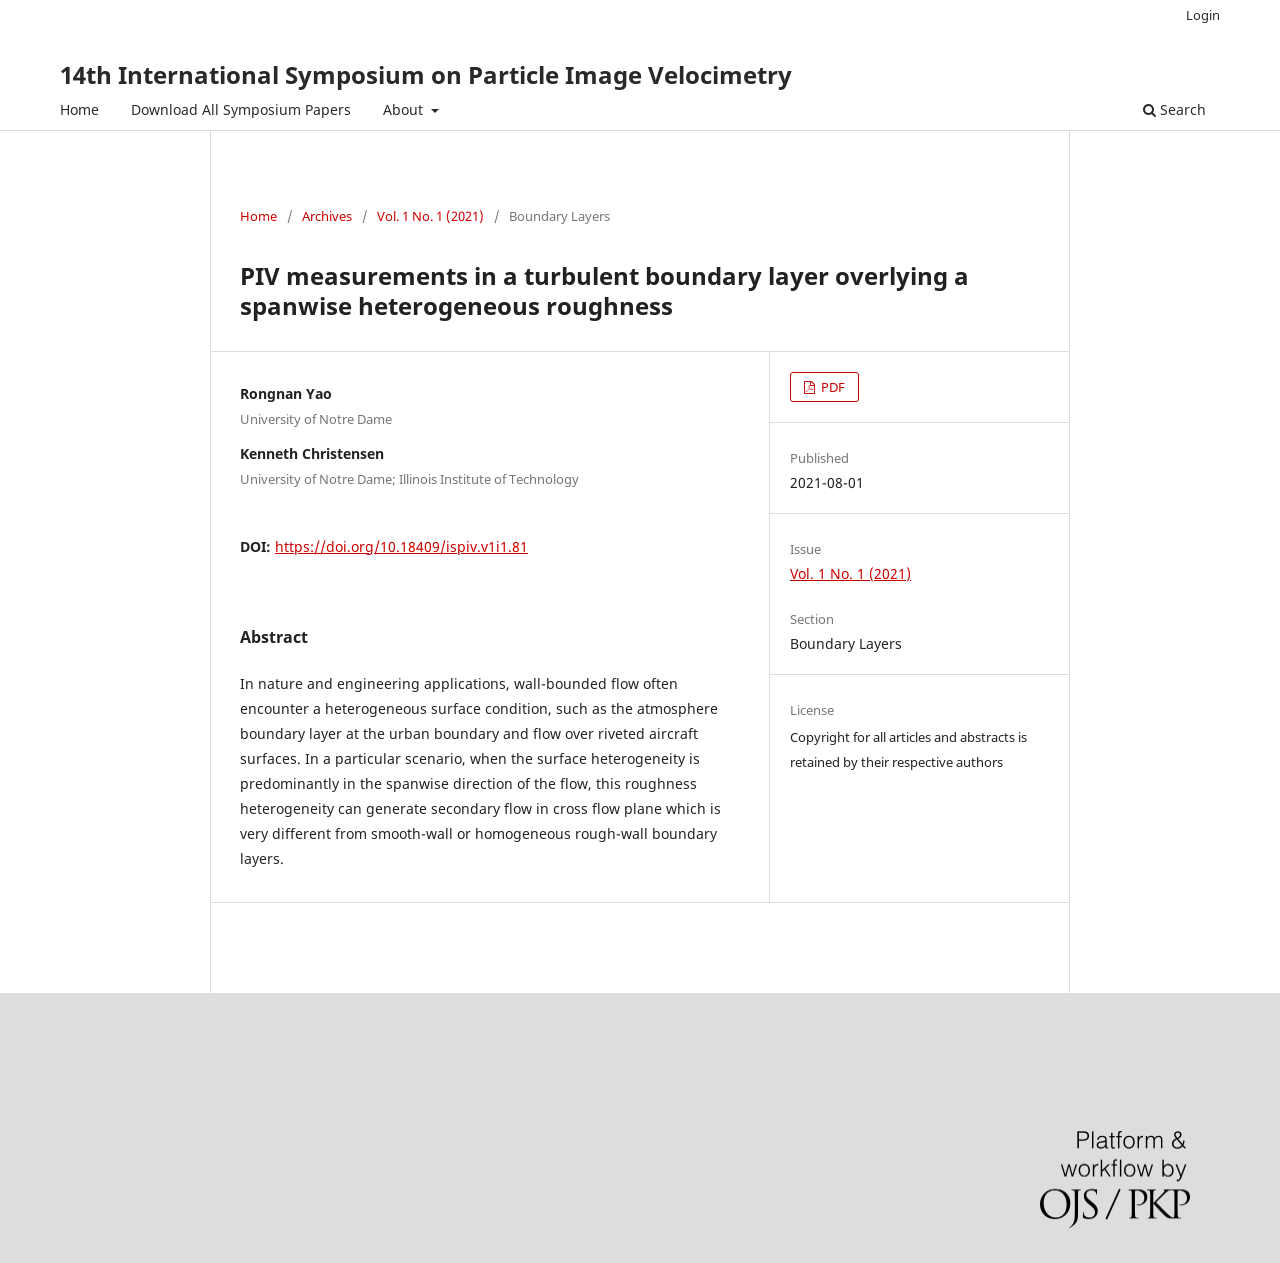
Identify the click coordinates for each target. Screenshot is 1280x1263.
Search (1174, 109)
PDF (831, 387)
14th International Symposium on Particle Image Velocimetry (426, 74)
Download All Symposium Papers (241, 109)
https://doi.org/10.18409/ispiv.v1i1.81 (401, 546)
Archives (327, 216)
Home (79, 109)
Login (1203, 15)
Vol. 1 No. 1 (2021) (430, 216)
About (405, 109)
